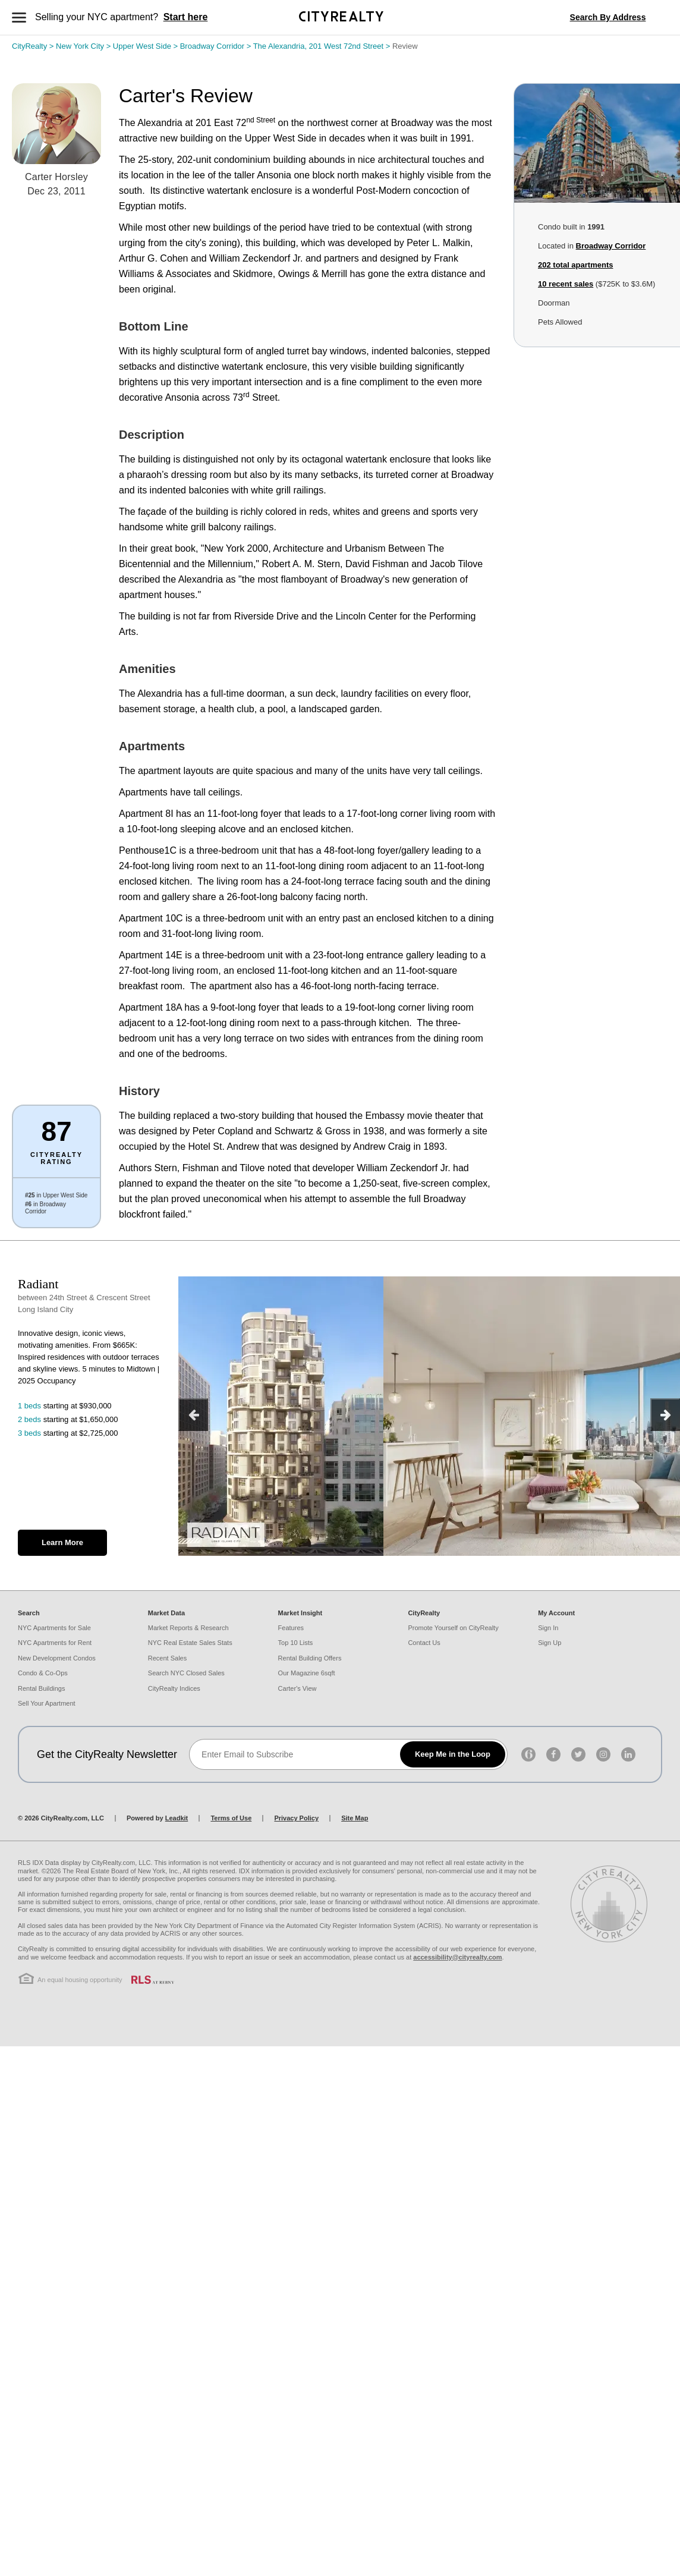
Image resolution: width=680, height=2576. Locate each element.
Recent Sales (167, 1658)
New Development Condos (57, 1658)
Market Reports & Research (188, 1627)
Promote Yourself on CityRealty (453, 1627)
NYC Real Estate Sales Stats (190, 1642)
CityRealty (34, 46)
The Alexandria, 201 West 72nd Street (322, 46)
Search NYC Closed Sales (186, 1673)
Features (291, 1627)
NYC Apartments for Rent (55, 1642)
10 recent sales (565, 283)
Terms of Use (230, 1818)
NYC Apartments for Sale (54, 1627)
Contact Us (424, 1642)
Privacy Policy (296, 1818)
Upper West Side (146, 46)
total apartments (575, 264)
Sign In (548, 1627)
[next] (665, 1414)
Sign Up (549, 1642)
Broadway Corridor (216, 46)
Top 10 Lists (295, 1642)
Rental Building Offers (310, 1658)
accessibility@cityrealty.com (457, 1957)
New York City (84, 46)
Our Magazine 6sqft (306, 1673)
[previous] (193, 1414)
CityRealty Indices (174, 1688)
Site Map (354, 1818)
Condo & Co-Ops (43, 1673)
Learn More (62, 1542)
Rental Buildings (41, 1688)
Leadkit (176, 1818)
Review (405, 46)
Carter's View (297, 1688)
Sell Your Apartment (46, 1703)
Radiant (38, 1283)
